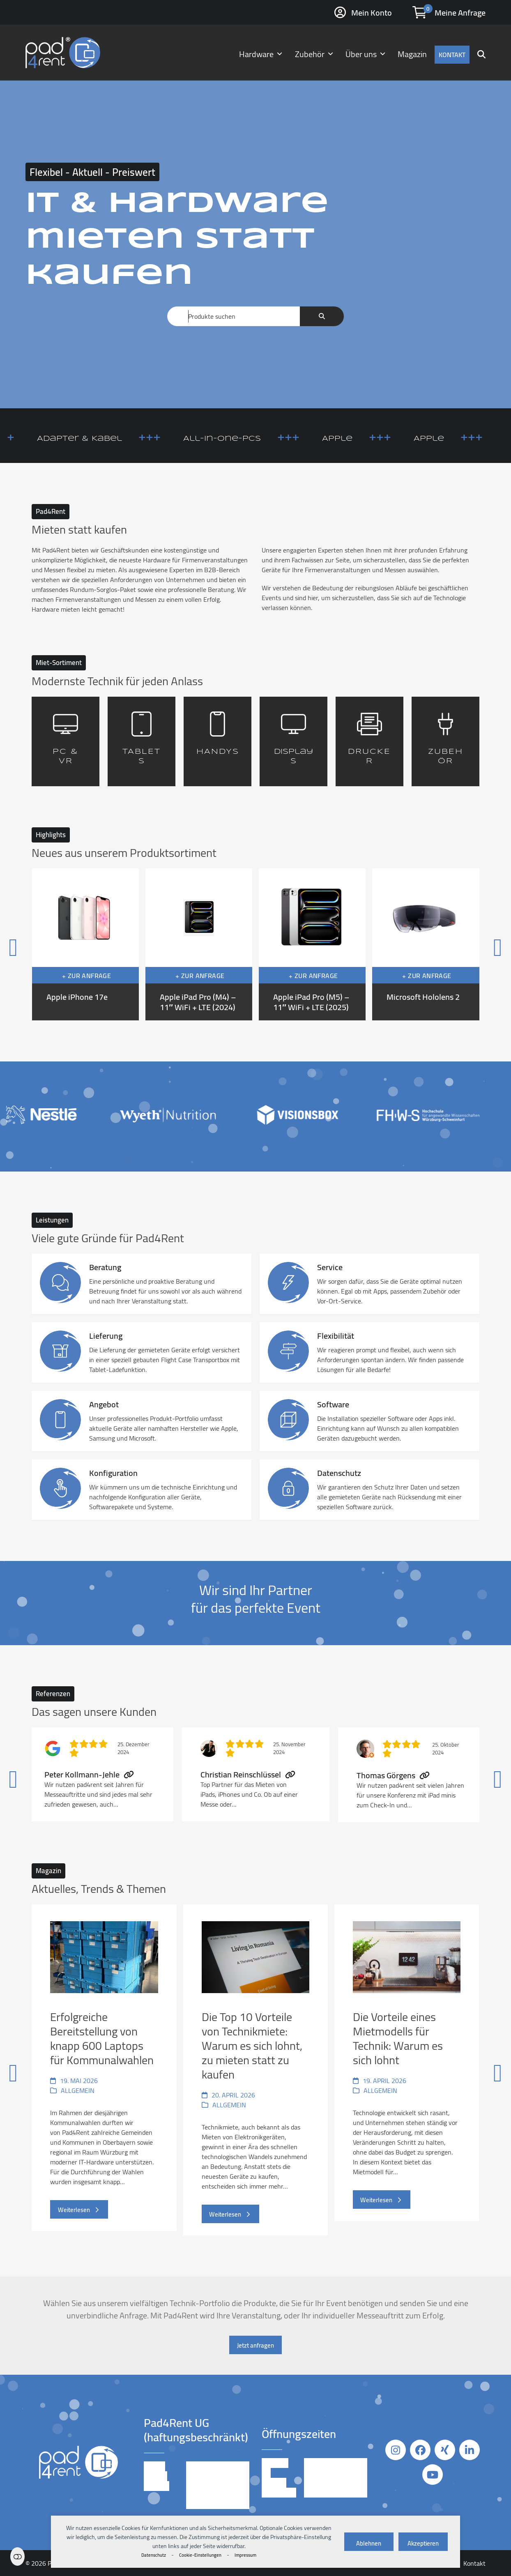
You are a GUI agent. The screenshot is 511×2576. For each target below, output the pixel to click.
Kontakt (474, 2563)
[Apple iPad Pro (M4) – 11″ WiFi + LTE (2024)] (198, 944)
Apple (373, 438)
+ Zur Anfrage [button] (86, 975)
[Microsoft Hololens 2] (425, 944)
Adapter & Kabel (115, 438)
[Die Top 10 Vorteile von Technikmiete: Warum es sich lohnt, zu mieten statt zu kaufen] (255, 2069)
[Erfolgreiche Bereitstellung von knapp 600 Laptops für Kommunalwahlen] (104, 2069)
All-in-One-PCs (258, 438)
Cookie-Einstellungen (200, 2555)
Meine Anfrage (460, 12)
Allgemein (77, 2090)
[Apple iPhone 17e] (85, 944)
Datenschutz (153, 2555)
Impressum (245, 2555)
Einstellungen (17, 2556)
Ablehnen (368, 2543)
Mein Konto (371, 12)
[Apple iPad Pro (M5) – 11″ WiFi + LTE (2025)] (312, 944)
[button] (481, 52)
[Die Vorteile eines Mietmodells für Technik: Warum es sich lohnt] (406, 2069)
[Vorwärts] (465, 944)
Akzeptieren (423, 2543)
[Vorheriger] (46, 944)
